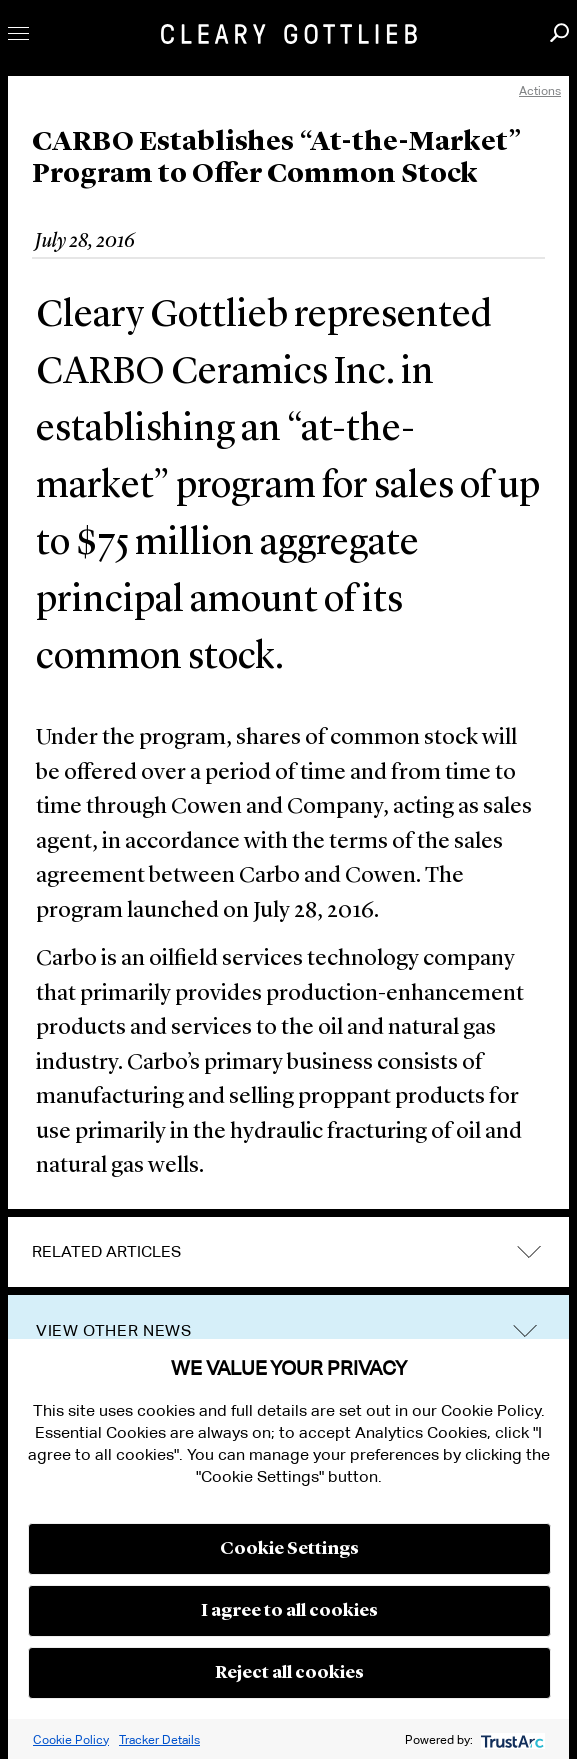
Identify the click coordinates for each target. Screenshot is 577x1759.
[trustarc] (510, 1739)
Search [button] (559, 32)
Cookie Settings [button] (289, 1549)
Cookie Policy (71, 1739)
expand (529, 1251)
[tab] (288, 1252)
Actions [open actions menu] (540, 90)
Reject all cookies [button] (289, 1673)
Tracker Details (159, 1739)
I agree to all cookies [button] (289, 1611)
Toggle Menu (18, 33)
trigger (525, 1331)
